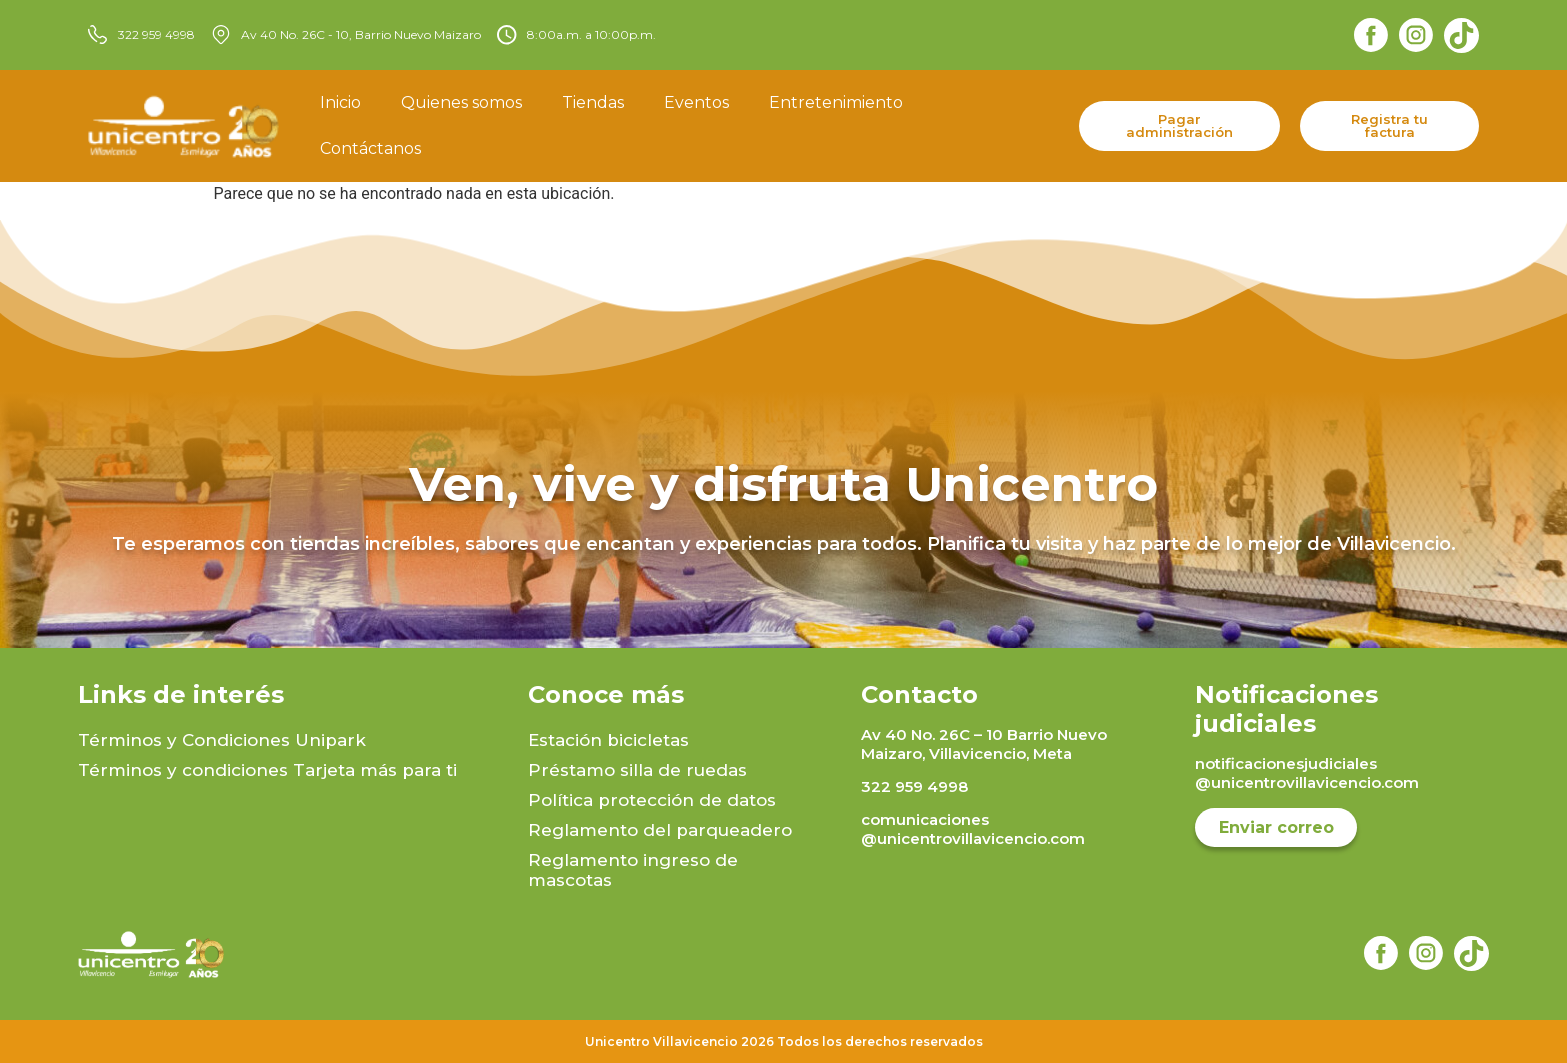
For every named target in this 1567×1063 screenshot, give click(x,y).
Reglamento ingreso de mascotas (633, 870)
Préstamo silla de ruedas (637, 770)
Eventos (696, 102)
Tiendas (593, 102)
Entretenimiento (836, 102)
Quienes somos (461, 102)
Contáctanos (370, 148)
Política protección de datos (652, 800)
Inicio (340, 102)
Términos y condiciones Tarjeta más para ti (267, 770)
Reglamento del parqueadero (660, 830)
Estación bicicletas (608, 740)
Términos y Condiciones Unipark (222, 740)
